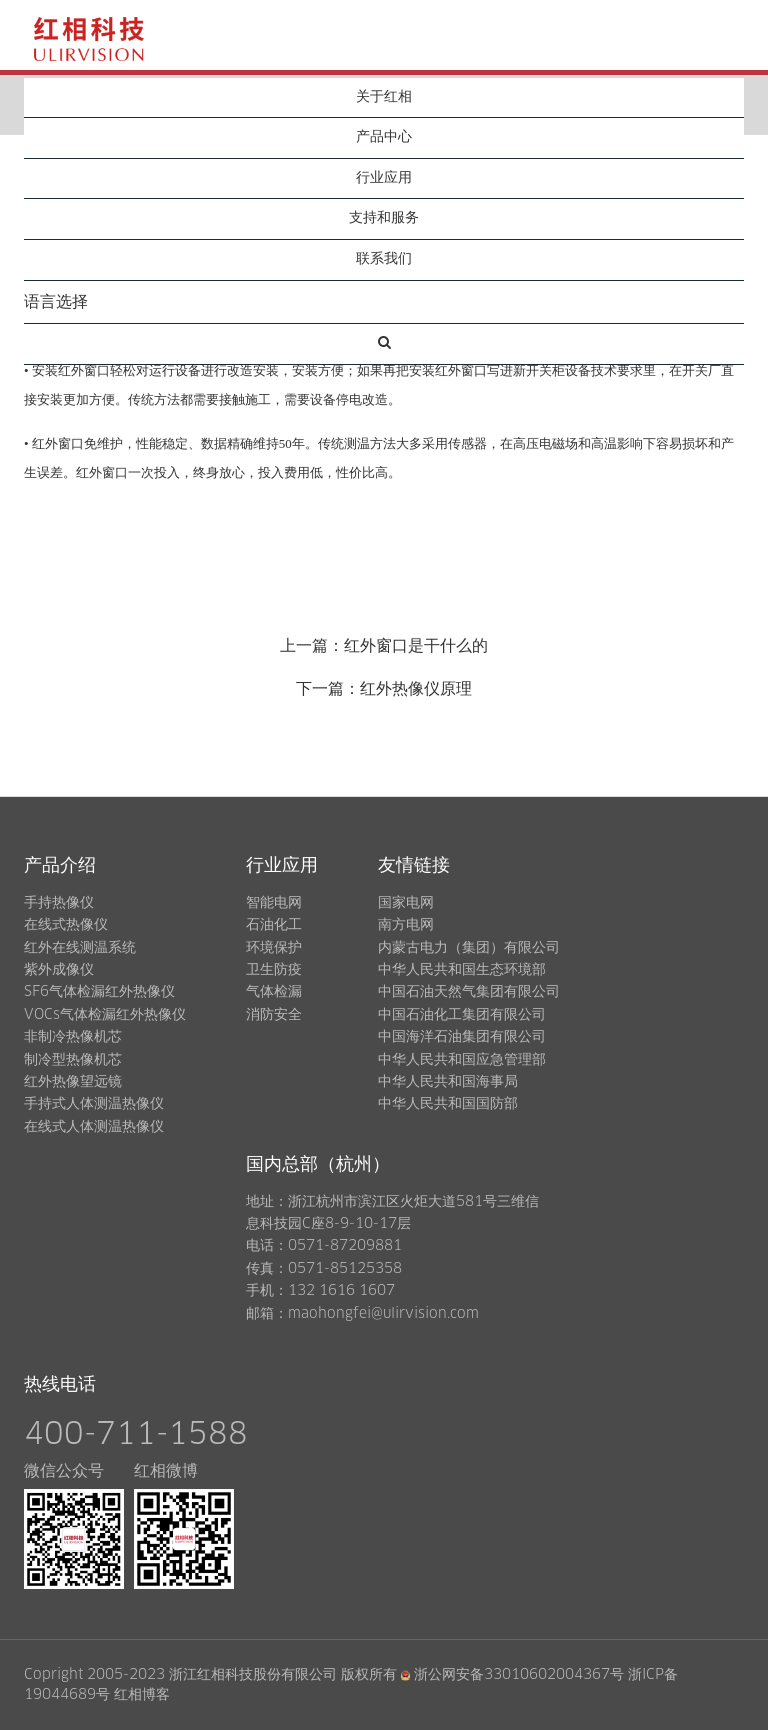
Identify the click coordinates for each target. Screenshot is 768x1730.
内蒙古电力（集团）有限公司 (469, 948)
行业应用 (384, 178)
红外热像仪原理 (416, 689)
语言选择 (56, 302)
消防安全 (274, 1015)
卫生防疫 (274, 970)
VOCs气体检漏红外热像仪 (105, 1015)
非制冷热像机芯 (73, 1037)
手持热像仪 (59, 903)
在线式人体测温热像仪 (94, 1127)
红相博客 (142, 1695)
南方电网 (406, 925)
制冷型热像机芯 (73, 1060)
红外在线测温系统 (80, 948)
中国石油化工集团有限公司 (462, 1015)
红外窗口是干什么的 (416, 646)
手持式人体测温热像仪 (94, 1104)
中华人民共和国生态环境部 (462, 970)
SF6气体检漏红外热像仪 (99, 992)
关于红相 (384, 97)
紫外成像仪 (59, 970)
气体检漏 (274, 992)
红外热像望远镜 (73, 1082)
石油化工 (274, 925)
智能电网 (274, 903)
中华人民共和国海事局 (448, 1082)
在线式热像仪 (66, 925)
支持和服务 (384, 218)
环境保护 (274, 948)
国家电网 (406, 903)
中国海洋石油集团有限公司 (462, 1037)
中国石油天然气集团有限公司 (469, 992)
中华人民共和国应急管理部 (462, 1060)
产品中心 (384, 137)
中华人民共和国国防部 (448, 1104)
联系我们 (384, 259)
